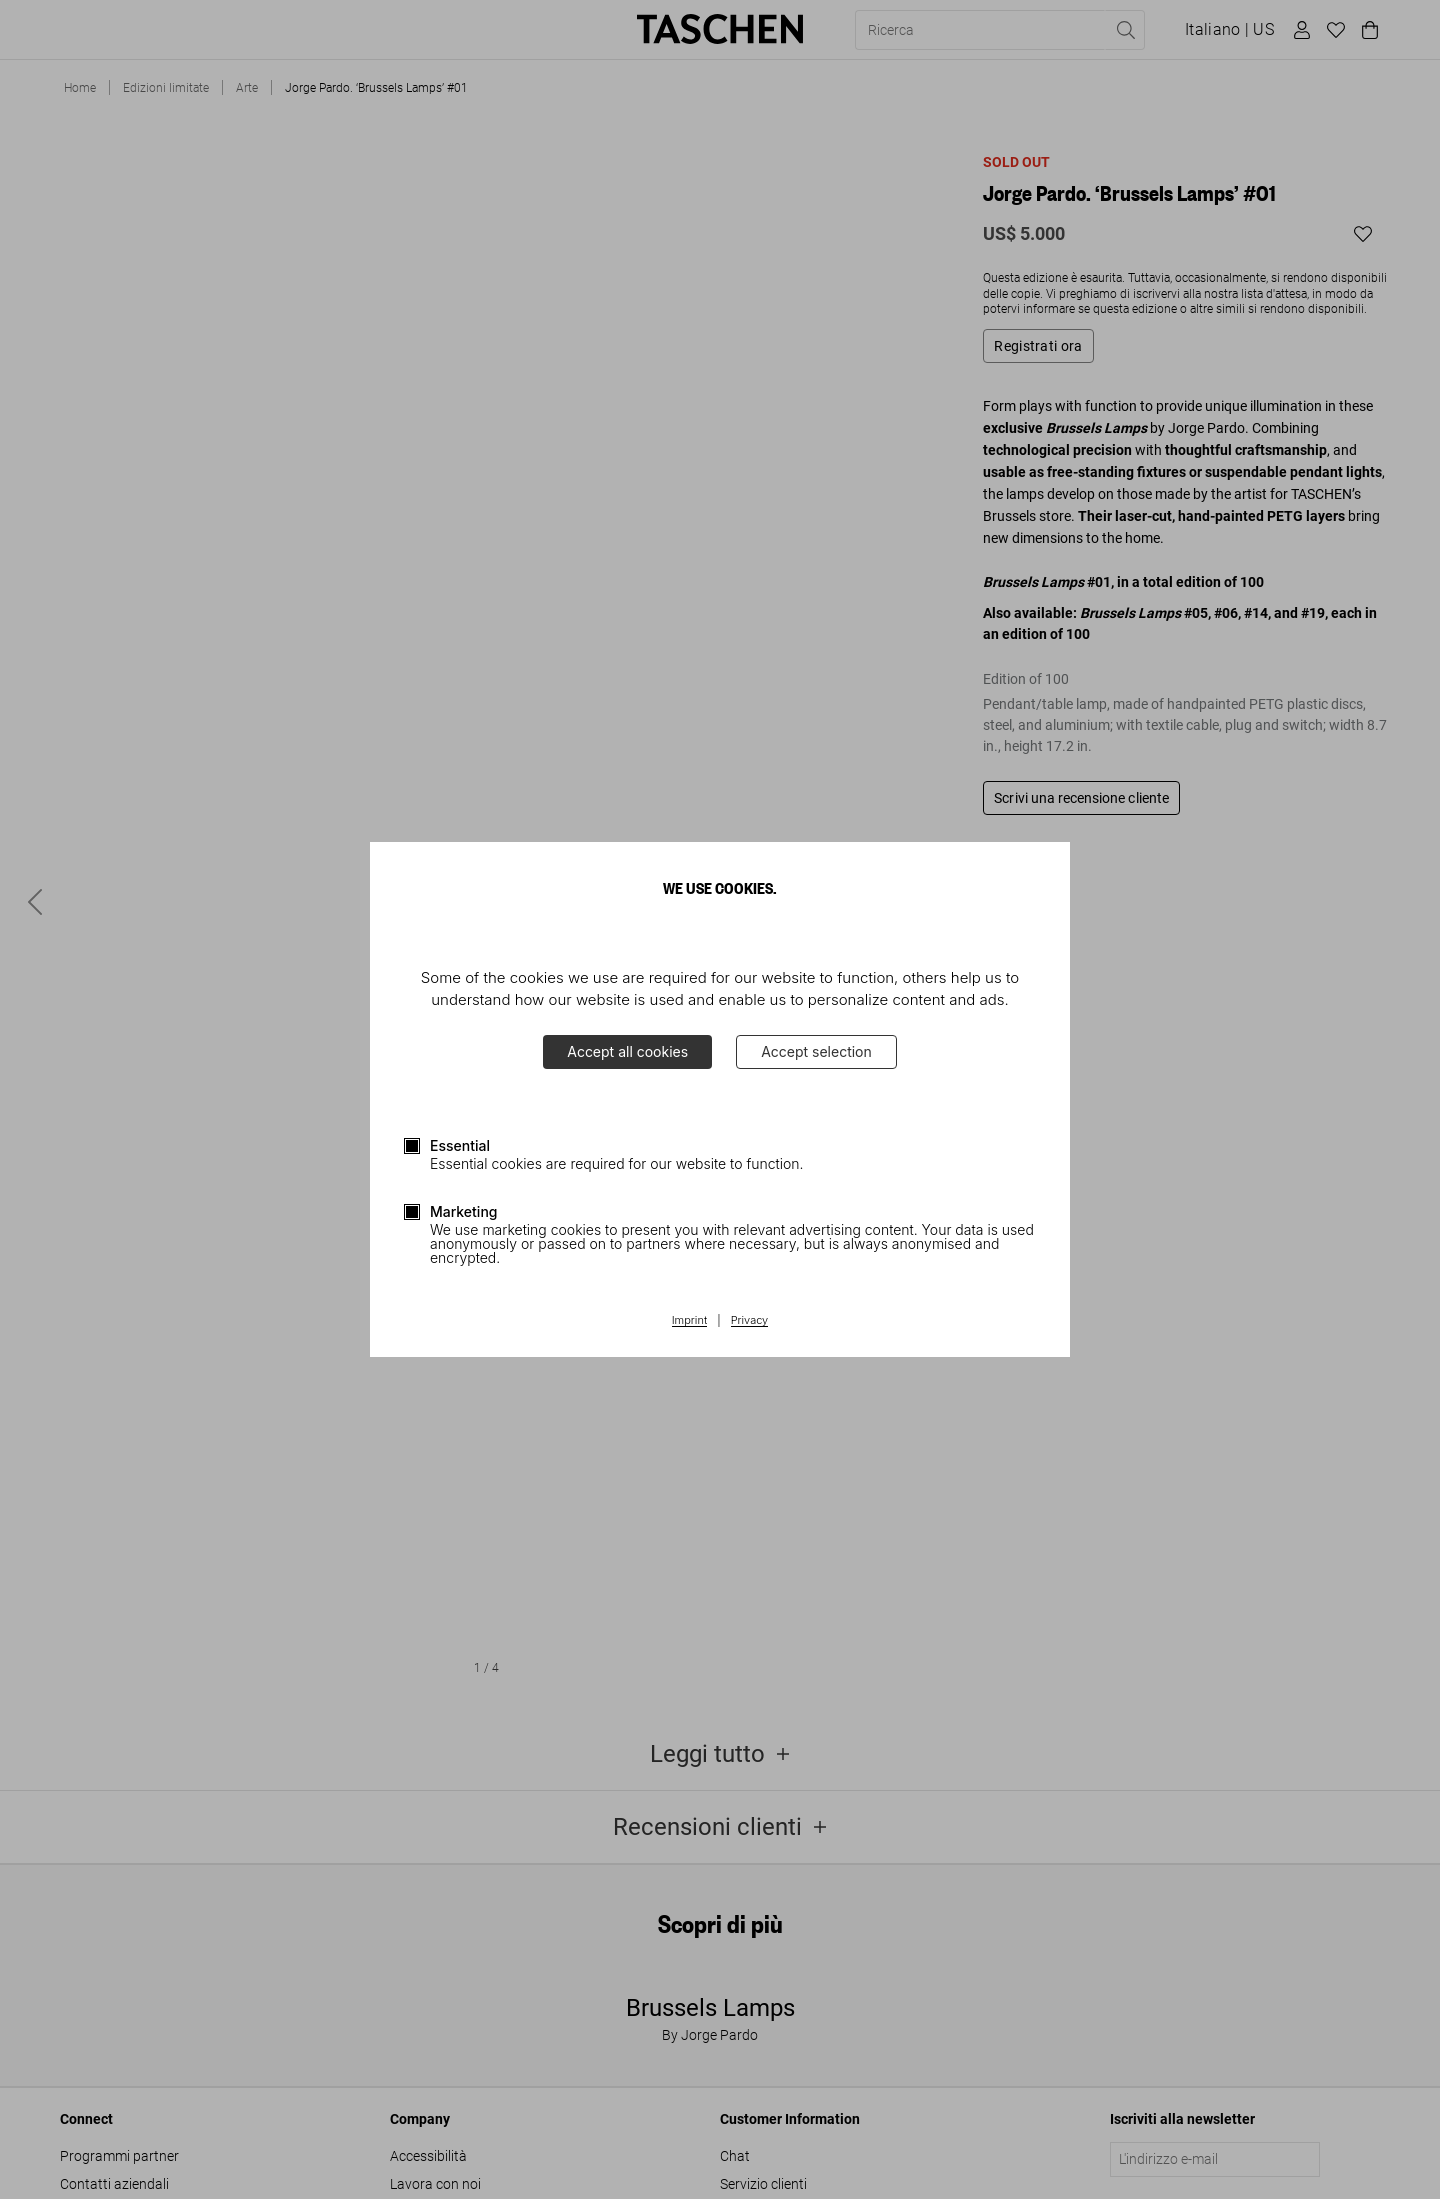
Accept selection (816, 1051)
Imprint (689, 1321)
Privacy (750, 1321)
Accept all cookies (627, 1051)
